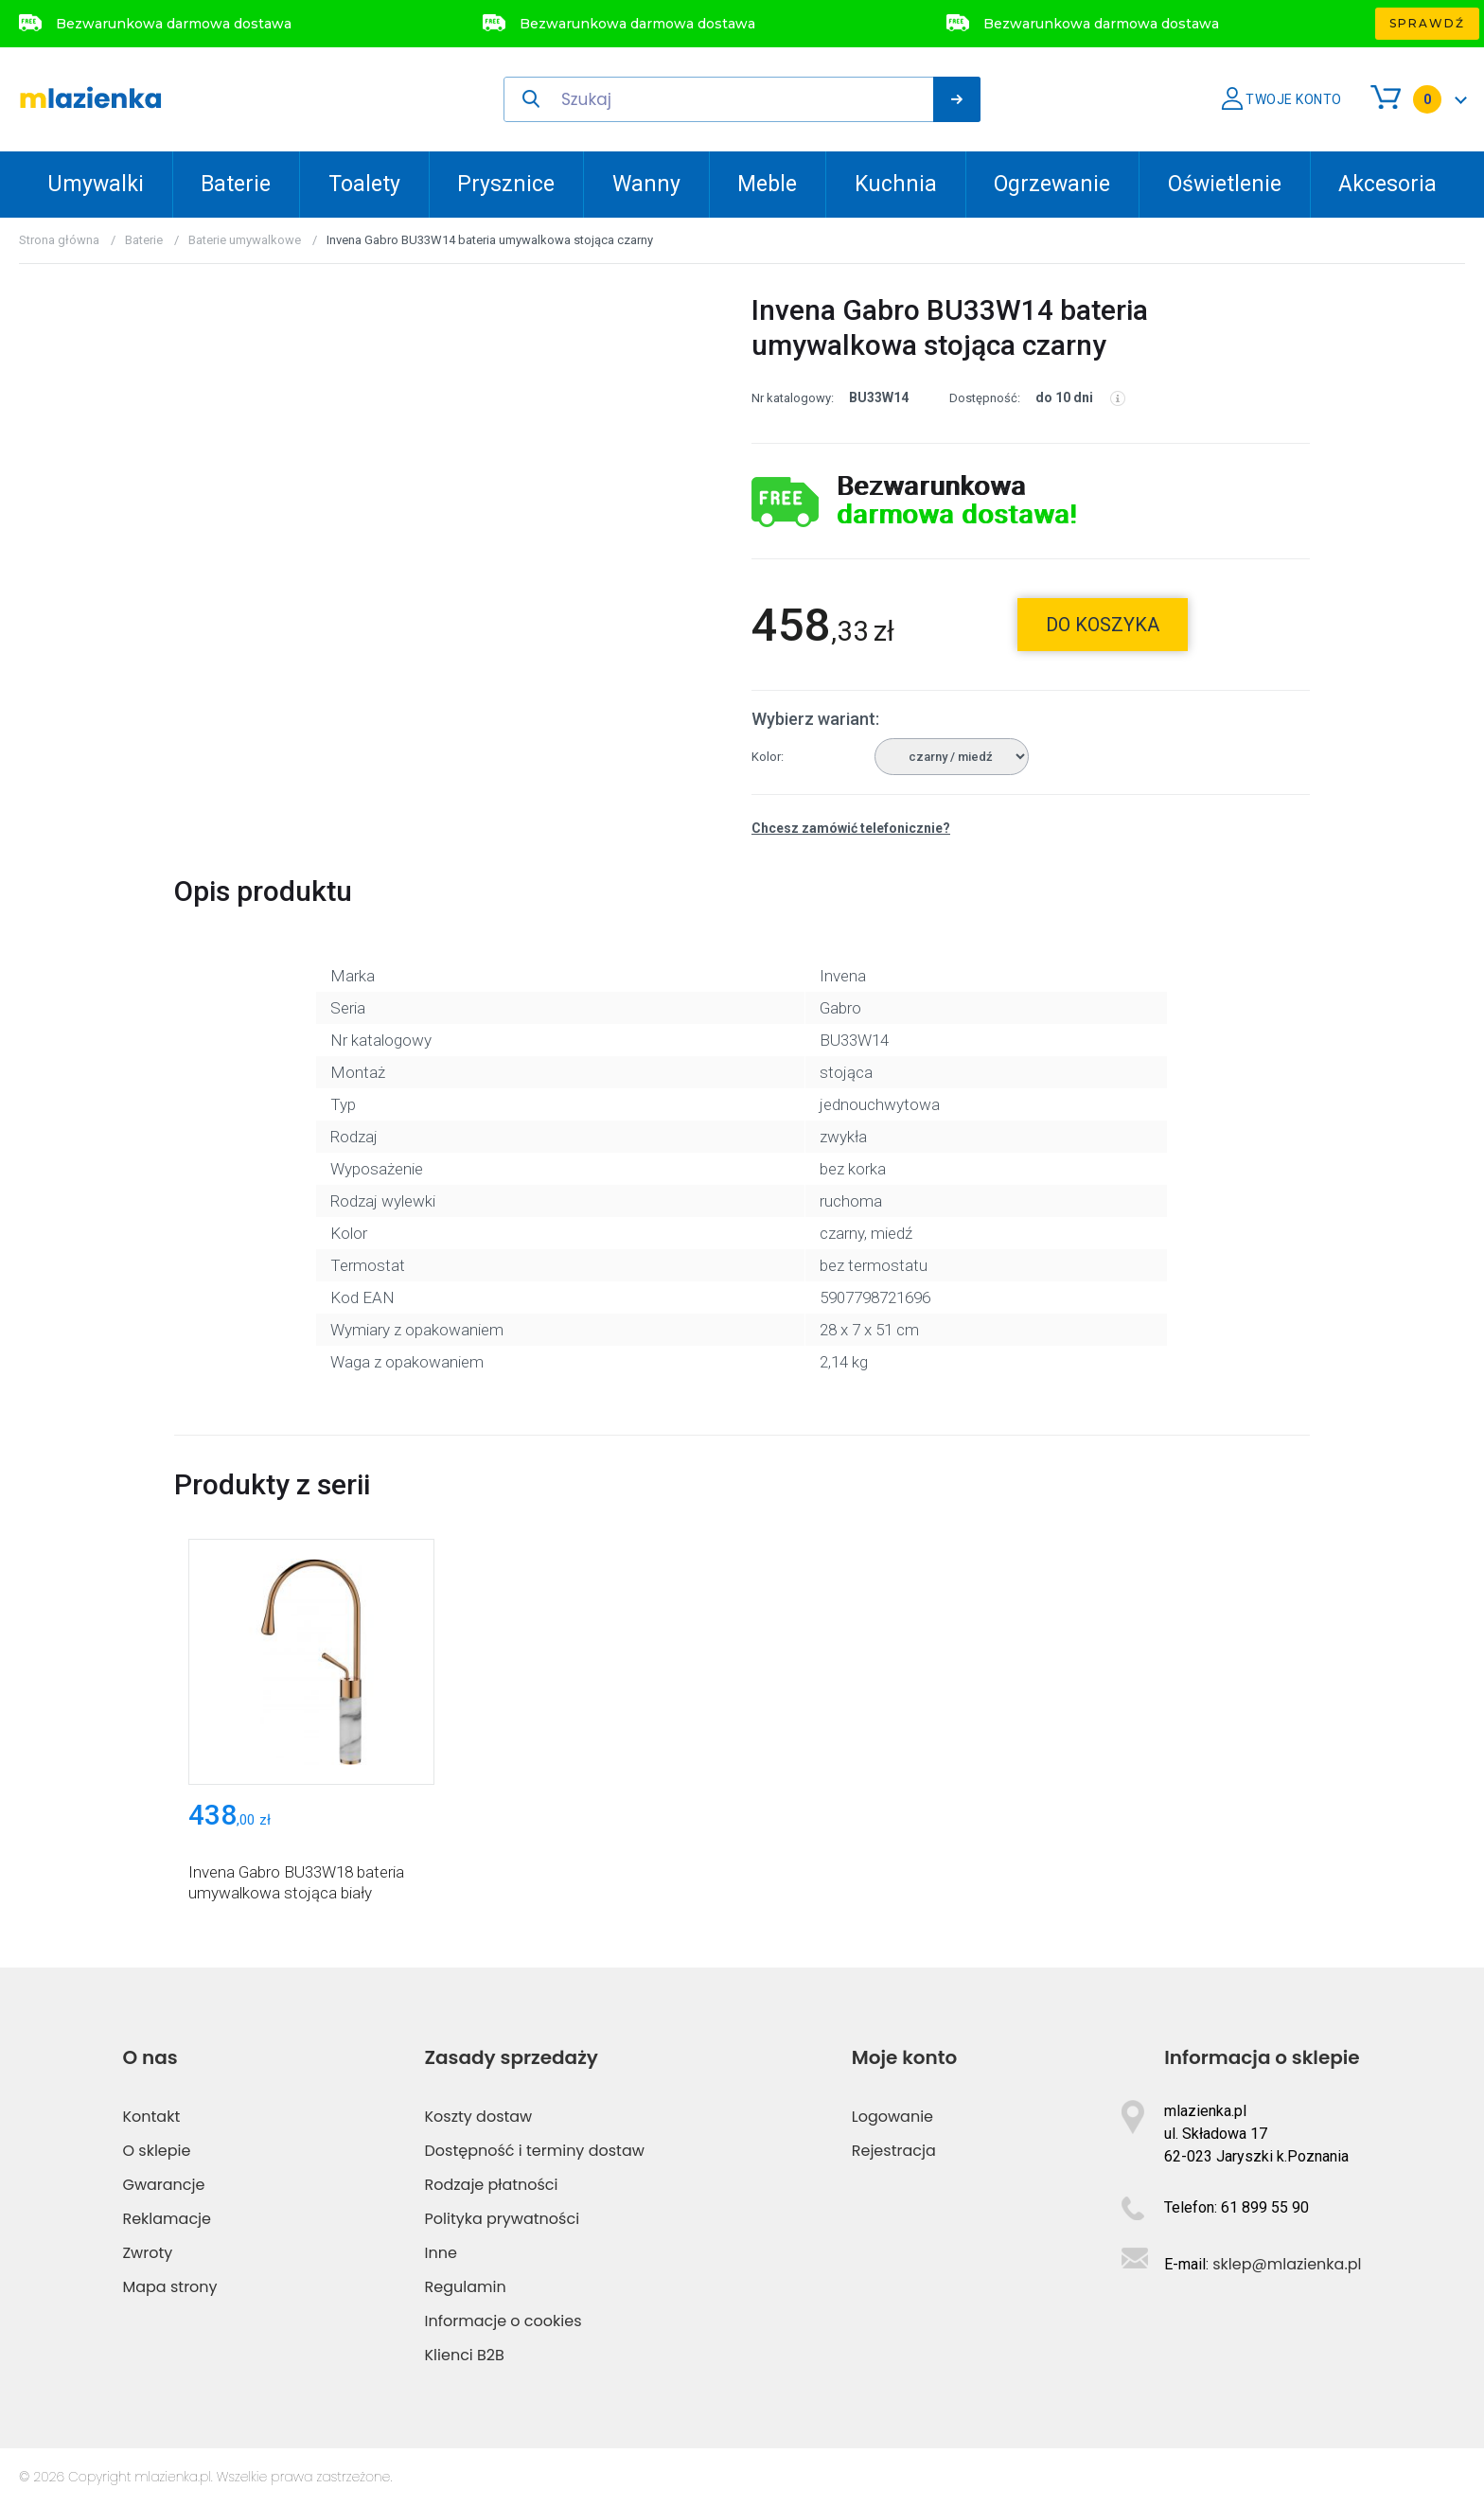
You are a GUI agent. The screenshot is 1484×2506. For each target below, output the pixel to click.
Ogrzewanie (1052, 184)
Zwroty (147, 2253)
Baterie (236, 184)
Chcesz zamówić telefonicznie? (850, 828)
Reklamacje (166, 2219)
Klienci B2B (464, 2355)
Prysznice (506, 184)
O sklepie (156, 2151)
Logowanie (892, 2116)
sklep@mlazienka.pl (1286, 2264)
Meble (767, 184)
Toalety (364, 184)
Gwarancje (163, 2185)
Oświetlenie (1224, 184)
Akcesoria (1387, 184)
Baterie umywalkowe (244, 240)
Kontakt (151, 2116)
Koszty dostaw (479, 2116)
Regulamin (465, 2287)
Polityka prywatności (502, 2219)
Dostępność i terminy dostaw (535, 2151)
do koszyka (1102, 624)
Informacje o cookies (503, 2321)
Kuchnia (896, 184)
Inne (441, 2253)
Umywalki (95, 184)
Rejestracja (894, 2151)
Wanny (646, 184)
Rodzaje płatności (491, 2185)
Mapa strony (169, 2287)
